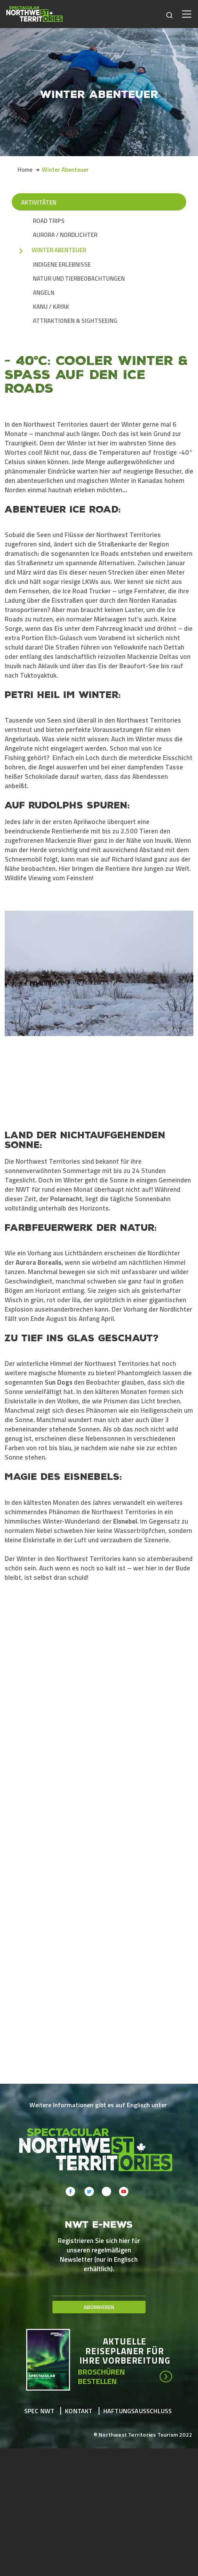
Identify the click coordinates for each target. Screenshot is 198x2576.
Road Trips (49, 221)
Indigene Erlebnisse (62, 265)
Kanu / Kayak (51, 307)
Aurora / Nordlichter (65, 235)
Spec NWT (39, 2345)
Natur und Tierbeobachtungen (79, 279)
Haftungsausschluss (137, 2345)
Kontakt (78, 2345)
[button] (48, 1981)
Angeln (43, 293)
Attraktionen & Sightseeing (75, 321)
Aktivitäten (38, 202)
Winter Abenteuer (59, 250)
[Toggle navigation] (187, 14)
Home (25, 169)
